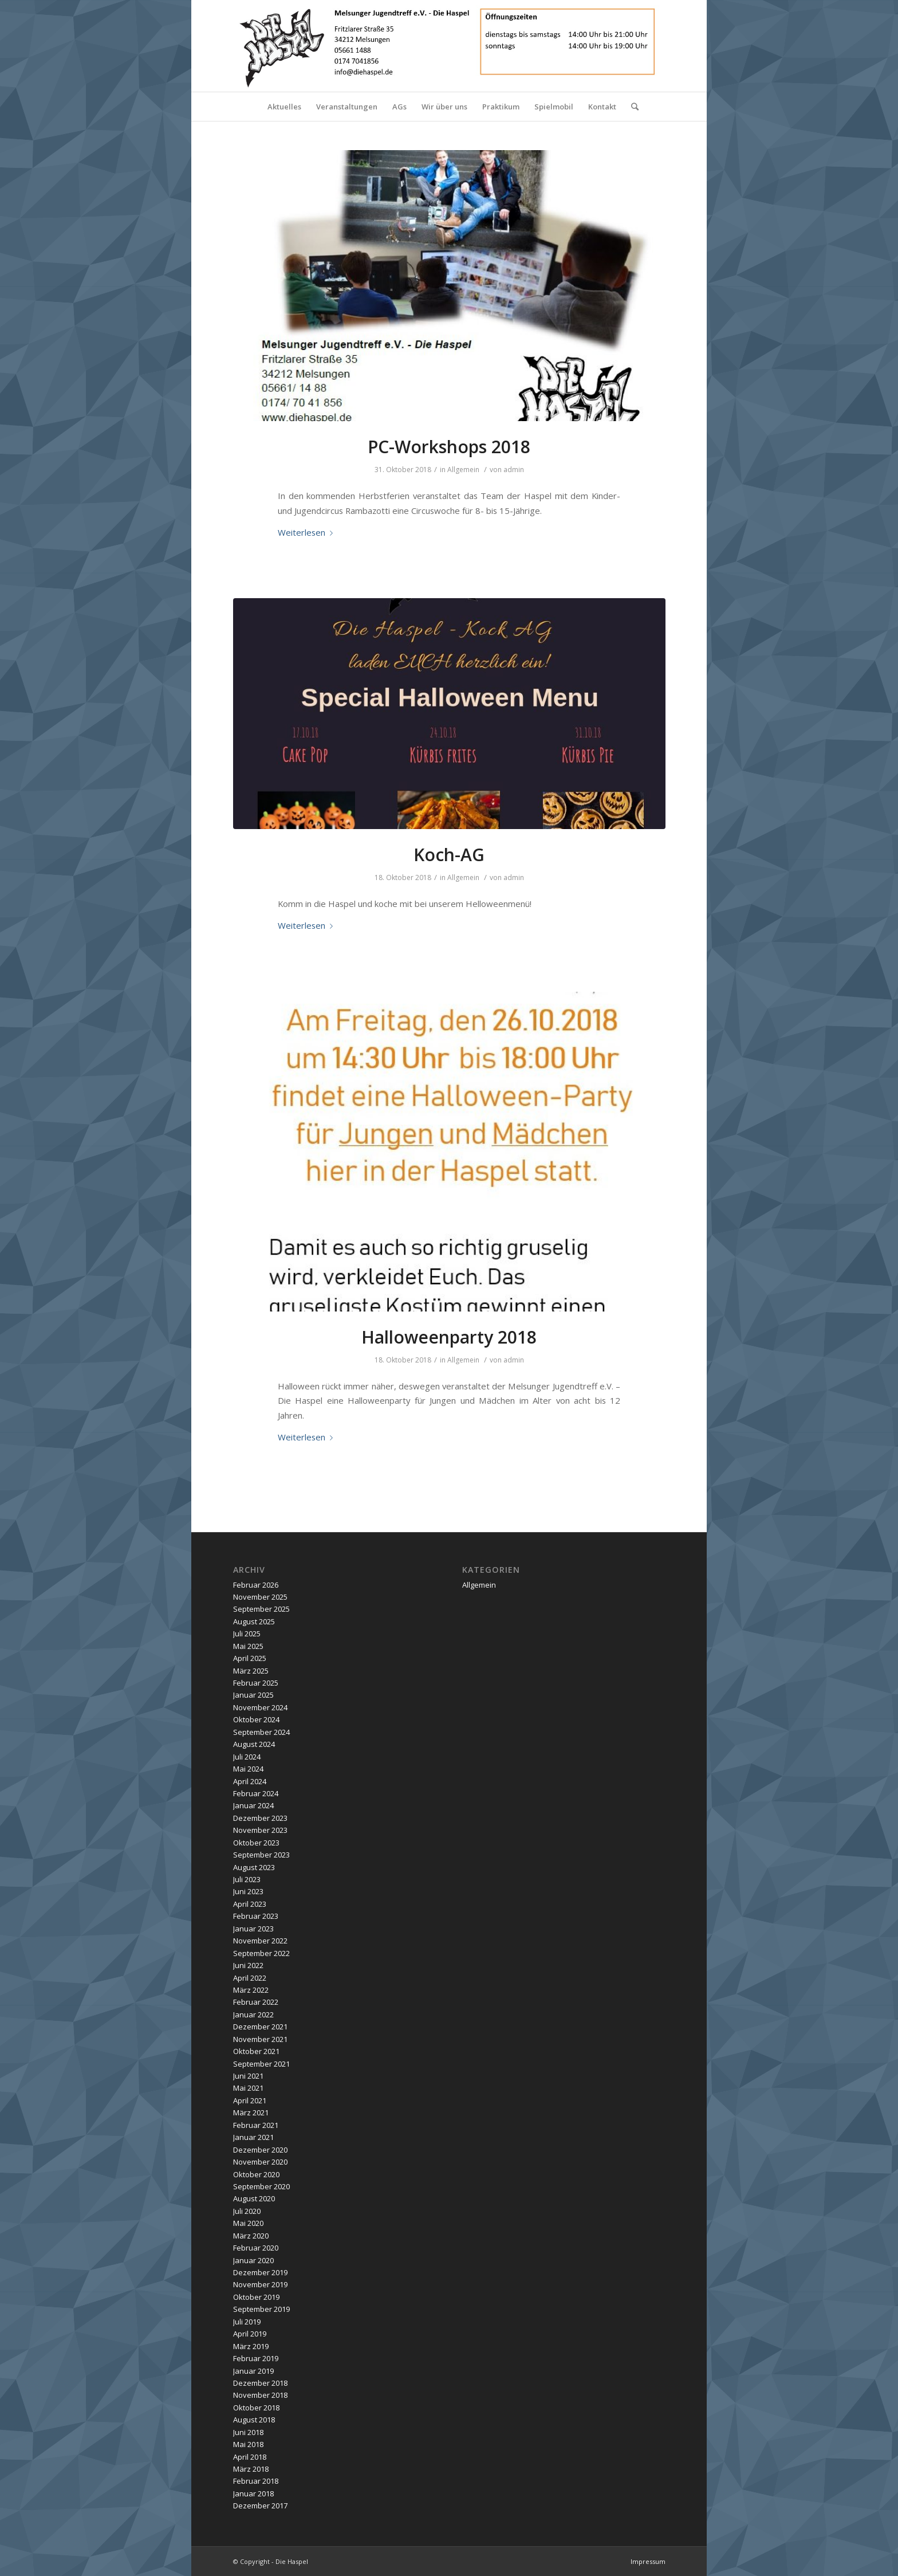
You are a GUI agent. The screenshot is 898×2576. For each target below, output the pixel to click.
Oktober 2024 (256, 1719)
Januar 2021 (253, 2137)
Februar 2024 (255, 1793)
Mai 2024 (248, 1769)
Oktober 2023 (256, 1842)
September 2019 (261, 2309)
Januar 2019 (253, 2371)
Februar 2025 (255, 1683)
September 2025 (261, 1609)
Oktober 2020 (256, 2174)
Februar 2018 (255, 2481)
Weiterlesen (307, 532)
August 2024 (254, 1744)
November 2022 (260, 1940)
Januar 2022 (253, 2014)
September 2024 (261, 1732)
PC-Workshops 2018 (449, 446)
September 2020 (261, 2186)
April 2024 (249, 1781)
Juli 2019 (247, 2321)
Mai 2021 (248, 2088)
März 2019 (251, 2346)
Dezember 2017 (260, 2505)
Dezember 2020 (260, 2150)
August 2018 (254, 2419)
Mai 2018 (248, 2444)
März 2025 (251, 1671)
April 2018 (249, 2457)
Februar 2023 (255, 1916)
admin (513, 469)
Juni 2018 (248, 2432)
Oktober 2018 (256, 2407)
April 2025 (249, 1658)
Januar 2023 (253, 1928)
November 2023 (260, 1830)
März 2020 (251, 2236)
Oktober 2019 (256, 2297)
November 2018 (260, 2395)
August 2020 (254, 2198)
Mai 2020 (248, 2223)
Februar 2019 (255, 2358)
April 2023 (249, 1904)
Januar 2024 (253, 1805)
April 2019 (249, 2333)
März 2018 (251, 2469)
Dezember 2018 (260, 2383)
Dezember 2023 (260, 1818)
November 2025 (260, 1597)
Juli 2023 (247, 1879)
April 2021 (249, 2100)
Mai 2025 (248, 1646)
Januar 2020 (253, 2260)
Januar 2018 (253, 2493)
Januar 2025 (253, 1695)
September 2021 (261, 2064)
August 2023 (254, 1867)
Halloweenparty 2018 (449, 1337)
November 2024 (260, 1707)
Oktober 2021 (256, 2051)
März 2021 (251, 2112)
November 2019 (260, 2284)
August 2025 (254, 1621)
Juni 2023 (248, 1891)
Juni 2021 (248, 2076)
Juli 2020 (247, 2211)
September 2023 (261, 1854)
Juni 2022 (248, 1965)
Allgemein (463, 469)
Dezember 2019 (260, 2272)
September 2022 (261, 1953)
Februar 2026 (255, 1585)
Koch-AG (449, 854)
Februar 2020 (255, 2248)
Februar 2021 (255, 2125)
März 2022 (251, 1990)
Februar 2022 (255, 2002)
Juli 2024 (247, 1757)
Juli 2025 (247, 1633)
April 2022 (249, 1978)
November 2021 (260, 2039)
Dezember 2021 (260, 2026)
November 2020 (260, 2162)
